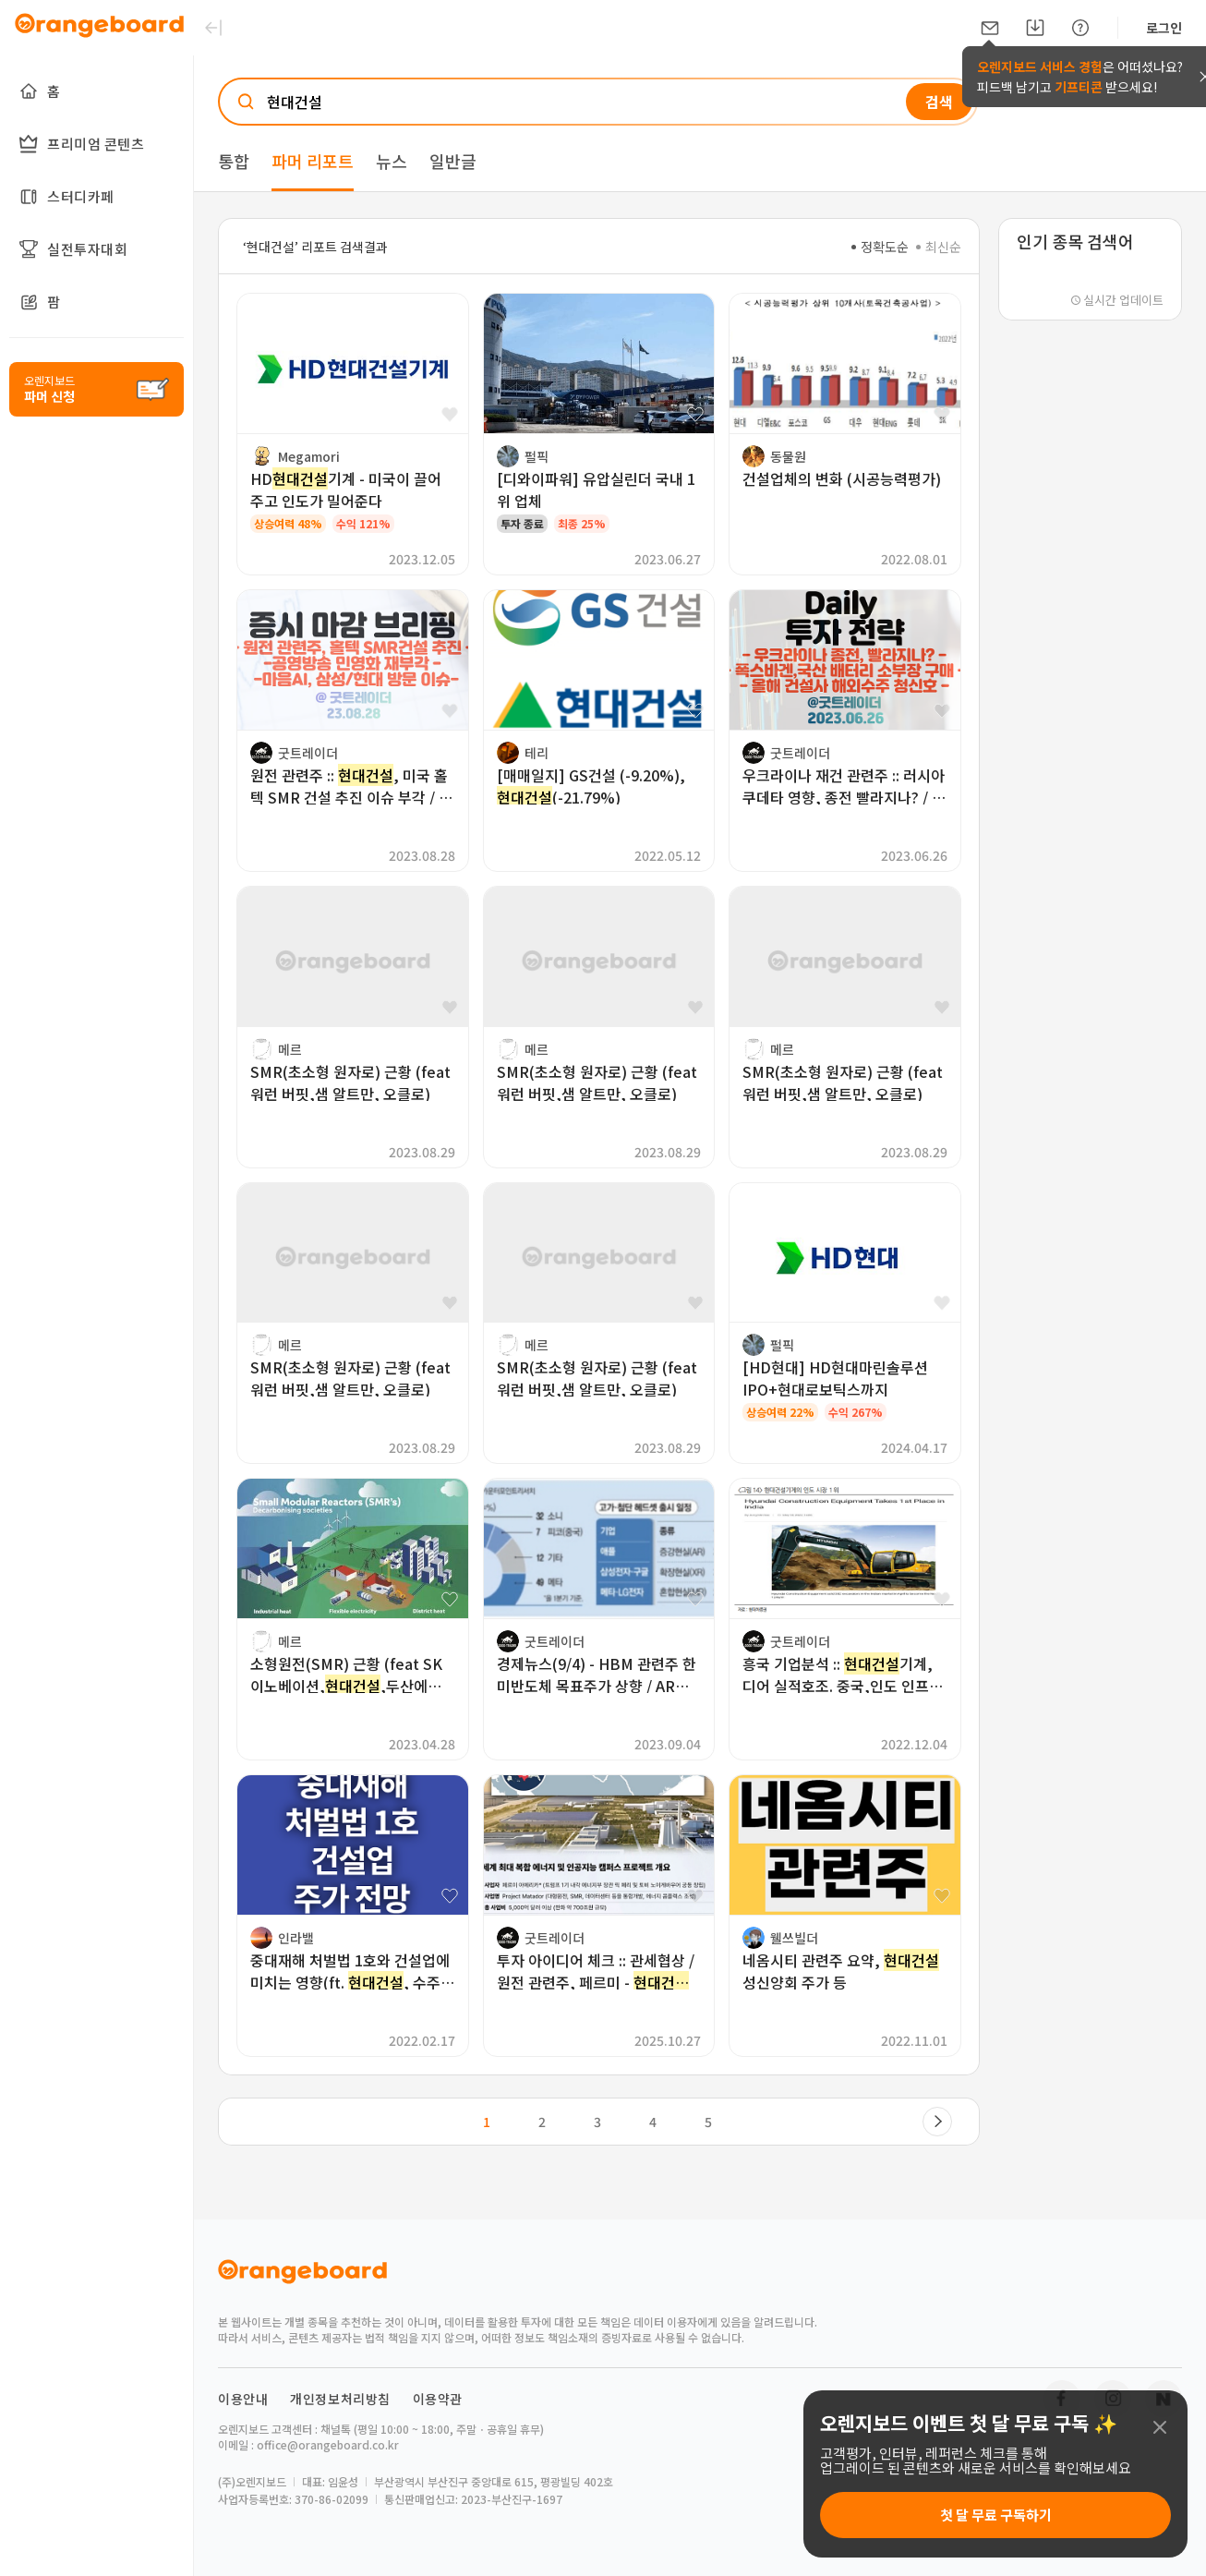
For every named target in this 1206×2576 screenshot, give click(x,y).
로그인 (1164, 27)
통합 (233, 160)
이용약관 (438, 2398)
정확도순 (880, 246)
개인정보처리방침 (340, 2398)
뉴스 (391, 160)
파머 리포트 (312, 160)
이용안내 (243, 2398)
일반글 (452, 160)
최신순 (938, 246)
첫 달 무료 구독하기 (996, 2514)
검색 (939, 102)
